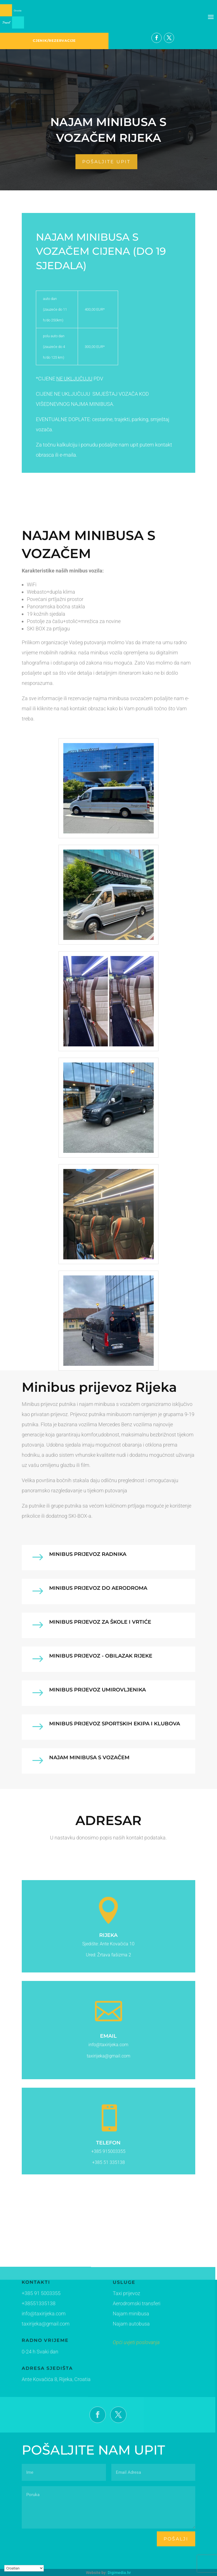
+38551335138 (35, 2304)
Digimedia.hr (119, 2572)
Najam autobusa (117, 2324)
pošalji (176, 2539)
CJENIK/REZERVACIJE (54, 41)
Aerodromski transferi (122, 2305)
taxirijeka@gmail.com (42, 2324)
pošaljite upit (106, 161)
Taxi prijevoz (113, 2296)
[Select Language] (24, 2568)
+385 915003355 (108, 2151)
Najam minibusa (117, 2315)
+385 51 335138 (108, 2162)
